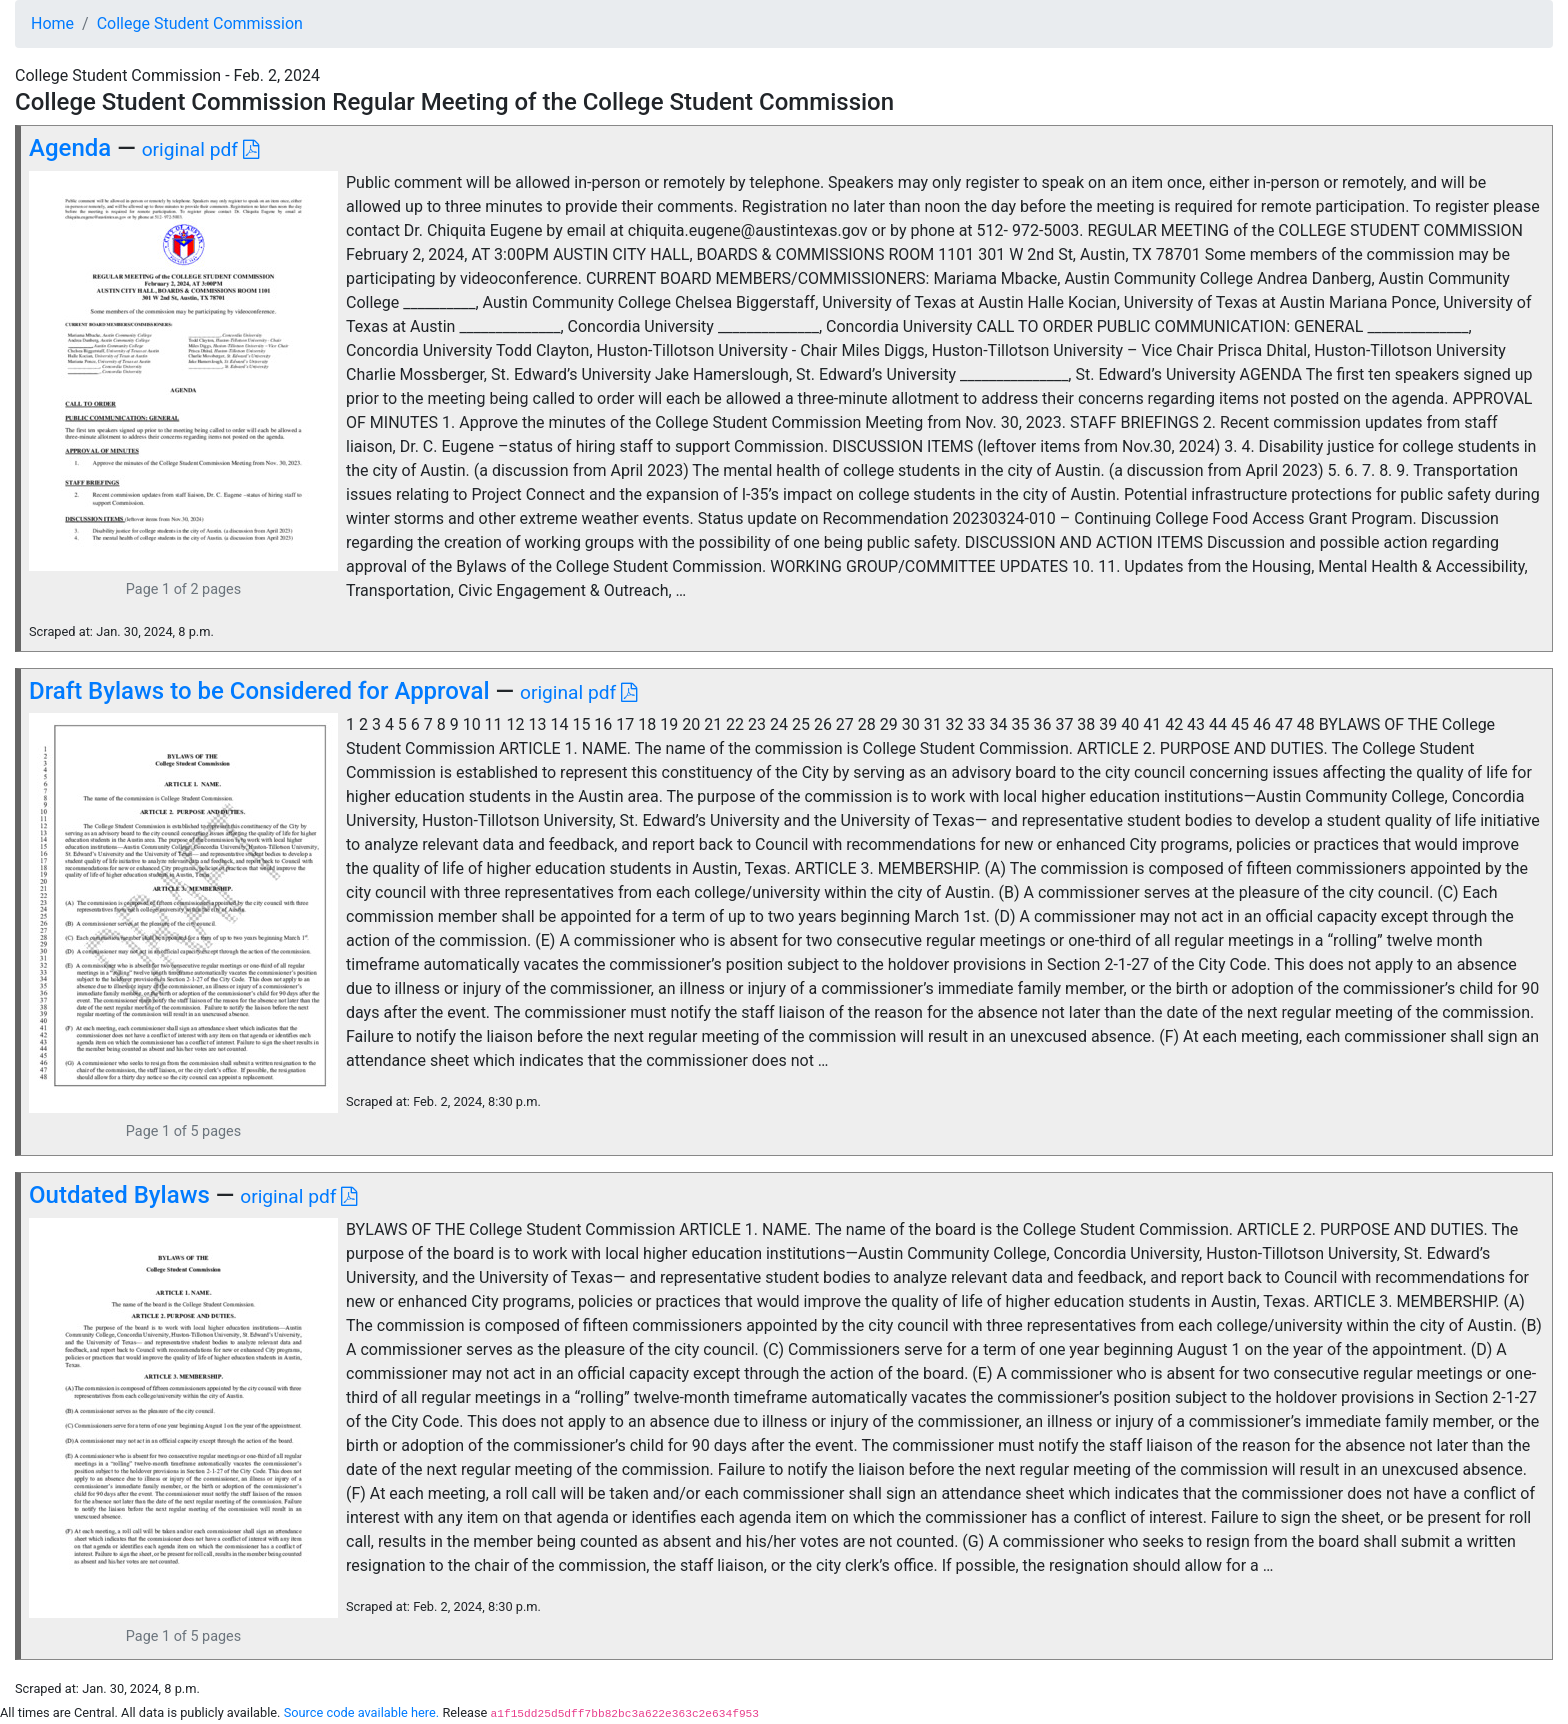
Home (52, 23)
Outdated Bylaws (119, 1195)
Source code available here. (362, 1712)
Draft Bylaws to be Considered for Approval (259, 691)
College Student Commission (200, 23)
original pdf (200, 149)
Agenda (70, 148)
